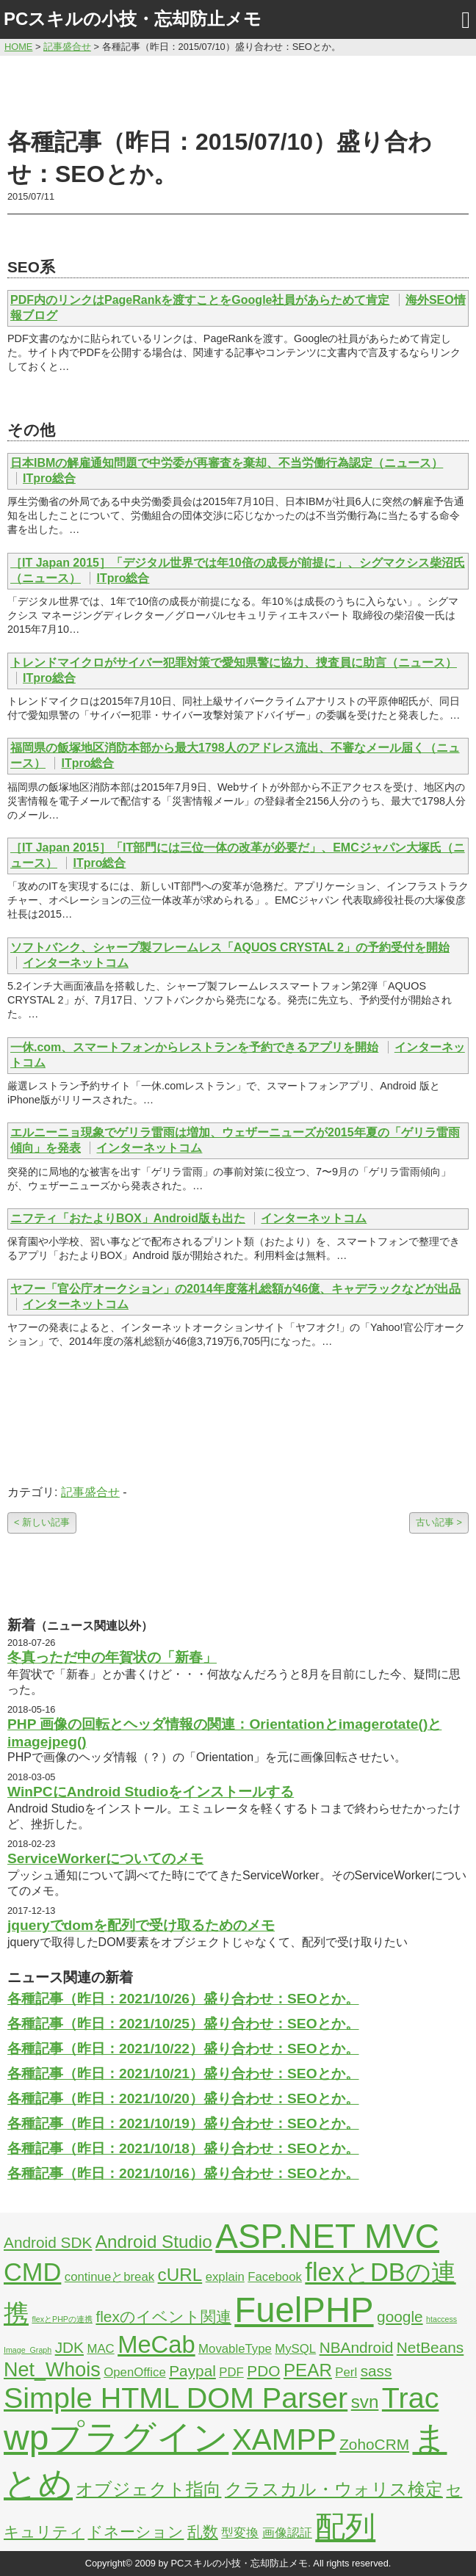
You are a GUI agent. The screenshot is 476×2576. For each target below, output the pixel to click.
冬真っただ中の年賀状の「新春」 (112, 1657)
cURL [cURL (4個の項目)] (180, 2275)
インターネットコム (76, 963)
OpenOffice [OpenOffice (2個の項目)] (135, 2372)
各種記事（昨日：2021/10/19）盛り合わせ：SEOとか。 (183, 2123)
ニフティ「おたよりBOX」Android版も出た (127, 1218)
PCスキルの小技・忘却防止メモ (133, 19)
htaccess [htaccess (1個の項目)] (441, 2319)
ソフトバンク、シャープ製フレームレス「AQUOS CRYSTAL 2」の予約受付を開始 (230, 947)
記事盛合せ (90, 1492)
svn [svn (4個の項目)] (365, 2402)
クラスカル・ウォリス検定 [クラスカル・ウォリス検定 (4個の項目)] (334, 2489)
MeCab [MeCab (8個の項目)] (156, 2344)
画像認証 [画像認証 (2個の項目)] (287, 2533)
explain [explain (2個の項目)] (225, 2277)
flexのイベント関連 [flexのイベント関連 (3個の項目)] (163, 2316)
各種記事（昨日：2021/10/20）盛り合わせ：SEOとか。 (183, 2098)
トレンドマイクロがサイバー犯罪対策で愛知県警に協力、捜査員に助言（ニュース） (233, 662)
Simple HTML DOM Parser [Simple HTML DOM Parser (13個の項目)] (175, 2397)
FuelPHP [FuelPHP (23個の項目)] (303, 2309)
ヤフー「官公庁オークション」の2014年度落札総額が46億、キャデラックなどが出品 (235, 1288)
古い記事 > (439, 1522)
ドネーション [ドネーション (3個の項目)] (135, 2531)
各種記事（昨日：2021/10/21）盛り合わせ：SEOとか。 (183, 2073)
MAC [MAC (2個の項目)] (100, 2349)
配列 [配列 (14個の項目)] (345, 2527)
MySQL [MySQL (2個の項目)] (295, 2349)
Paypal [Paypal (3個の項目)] (192, 2370)
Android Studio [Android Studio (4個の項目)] (153, 2242)
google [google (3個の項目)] (400, 2316)
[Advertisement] (238, 90)
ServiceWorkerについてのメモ (105, 1858)
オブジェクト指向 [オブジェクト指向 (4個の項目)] (148, 2489)
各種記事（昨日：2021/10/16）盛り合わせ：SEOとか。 (183, 2173)
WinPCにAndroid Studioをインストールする (150, 1791)
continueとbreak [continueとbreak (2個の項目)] (109, 2277)
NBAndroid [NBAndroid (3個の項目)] (357, 2347)
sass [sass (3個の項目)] (376, 2370)
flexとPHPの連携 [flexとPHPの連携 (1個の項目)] (62, 2319)
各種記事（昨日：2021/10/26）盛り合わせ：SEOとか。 (183, 1998)
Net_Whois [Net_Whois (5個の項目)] (52, 2370)
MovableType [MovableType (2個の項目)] (235, 2349)
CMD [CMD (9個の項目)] (32, 2272)
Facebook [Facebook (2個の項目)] (275, 2277)
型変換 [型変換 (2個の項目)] (240, 2533)
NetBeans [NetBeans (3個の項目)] (430, 2347)
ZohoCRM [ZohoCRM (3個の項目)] (374, 2444)
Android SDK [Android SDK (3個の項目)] (48, 2242)
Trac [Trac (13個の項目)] (410, 2397)
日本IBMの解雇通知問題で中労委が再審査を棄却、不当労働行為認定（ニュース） (226, 463)
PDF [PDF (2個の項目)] (231, 2372)
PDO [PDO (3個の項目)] (263, 2370)
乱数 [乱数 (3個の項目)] (202, 2531)
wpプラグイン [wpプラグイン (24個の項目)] (116, 2437)
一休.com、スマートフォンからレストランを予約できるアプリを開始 (194, 1047)
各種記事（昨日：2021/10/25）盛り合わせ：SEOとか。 (183, 2023)
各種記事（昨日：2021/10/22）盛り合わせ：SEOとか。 (183, 2048)
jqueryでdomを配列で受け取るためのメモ (141, 1925)
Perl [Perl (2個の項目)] (346, 2372)
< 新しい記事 (42, 1522)
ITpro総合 (49, 478)
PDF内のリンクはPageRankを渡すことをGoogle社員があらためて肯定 (199, 300)
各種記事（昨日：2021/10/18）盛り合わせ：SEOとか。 (183, 2148)
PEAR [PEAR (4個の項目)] (308, 2370)
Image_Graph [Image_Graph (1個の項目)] (27, 2349)
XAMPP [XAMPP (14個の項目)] (284, 2439)
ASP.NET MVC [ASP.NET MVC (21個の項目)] (327, 2236)
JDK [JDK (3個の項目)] (69, 2347)
